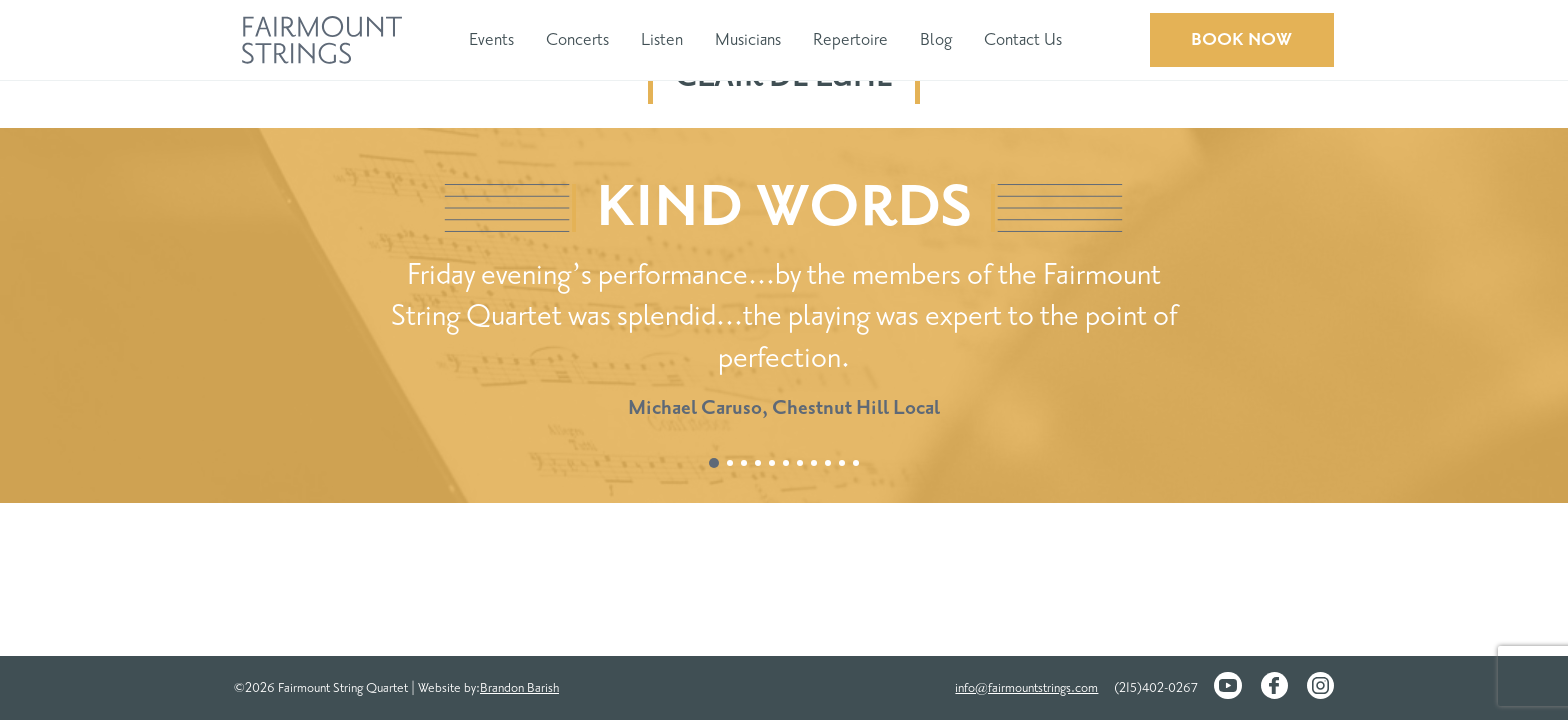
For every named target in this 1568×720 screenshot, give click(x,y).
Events (491, 39)
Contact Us (1023, 39)
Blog (936, 39)
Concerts (577, 39)
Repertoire (850, 39)
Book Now (1241, 39)
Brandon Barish (519, 688)
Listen (662, 39)
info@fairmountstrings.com (1026, 688)
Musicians (748, 39)
